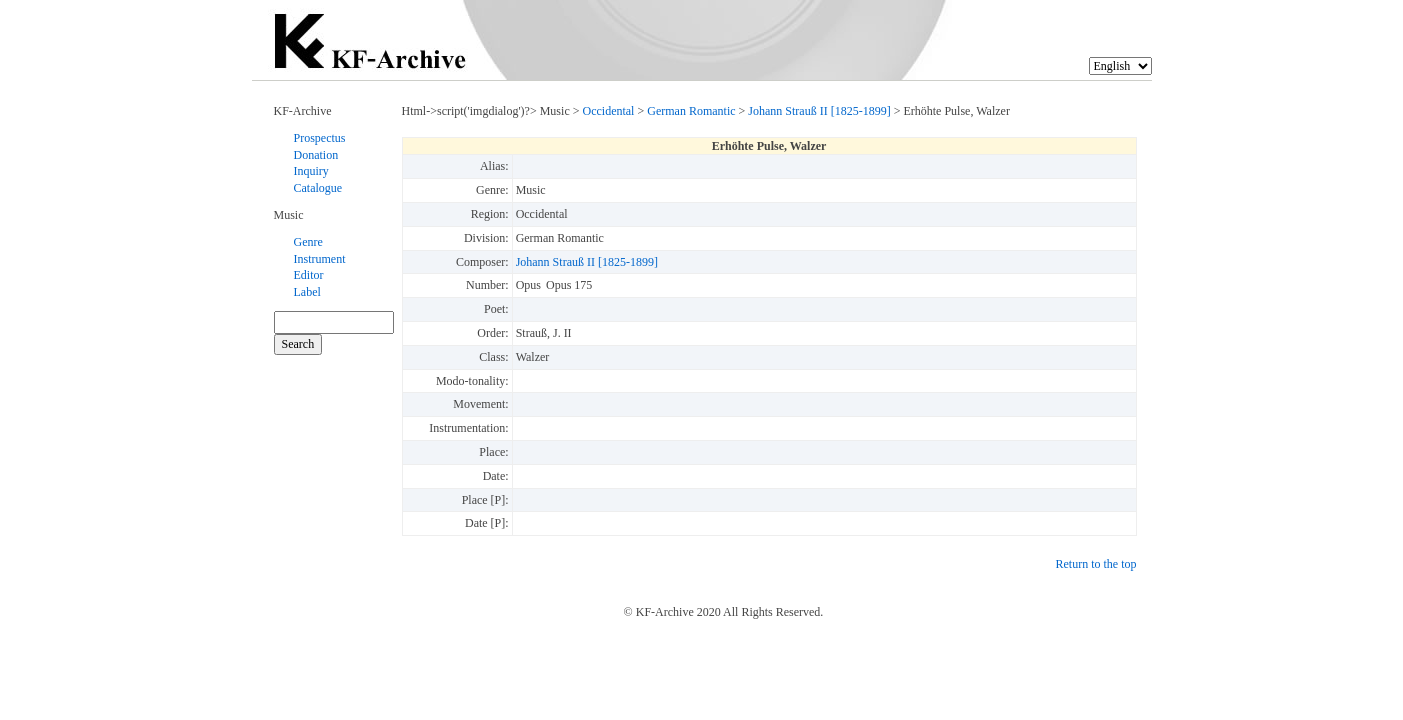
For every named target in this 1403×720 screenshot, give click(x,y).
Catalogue (318, 188)
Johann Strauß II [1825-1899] (819, 111)
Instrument (320, 259)
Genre (308, 242)
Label (307, 292)
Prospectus (320, 138)
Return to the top (1096, 564)
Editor (309, 275)
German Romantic (691, 111)
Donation (316, 155)
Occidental (608, 111)
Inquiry (311, 171)
